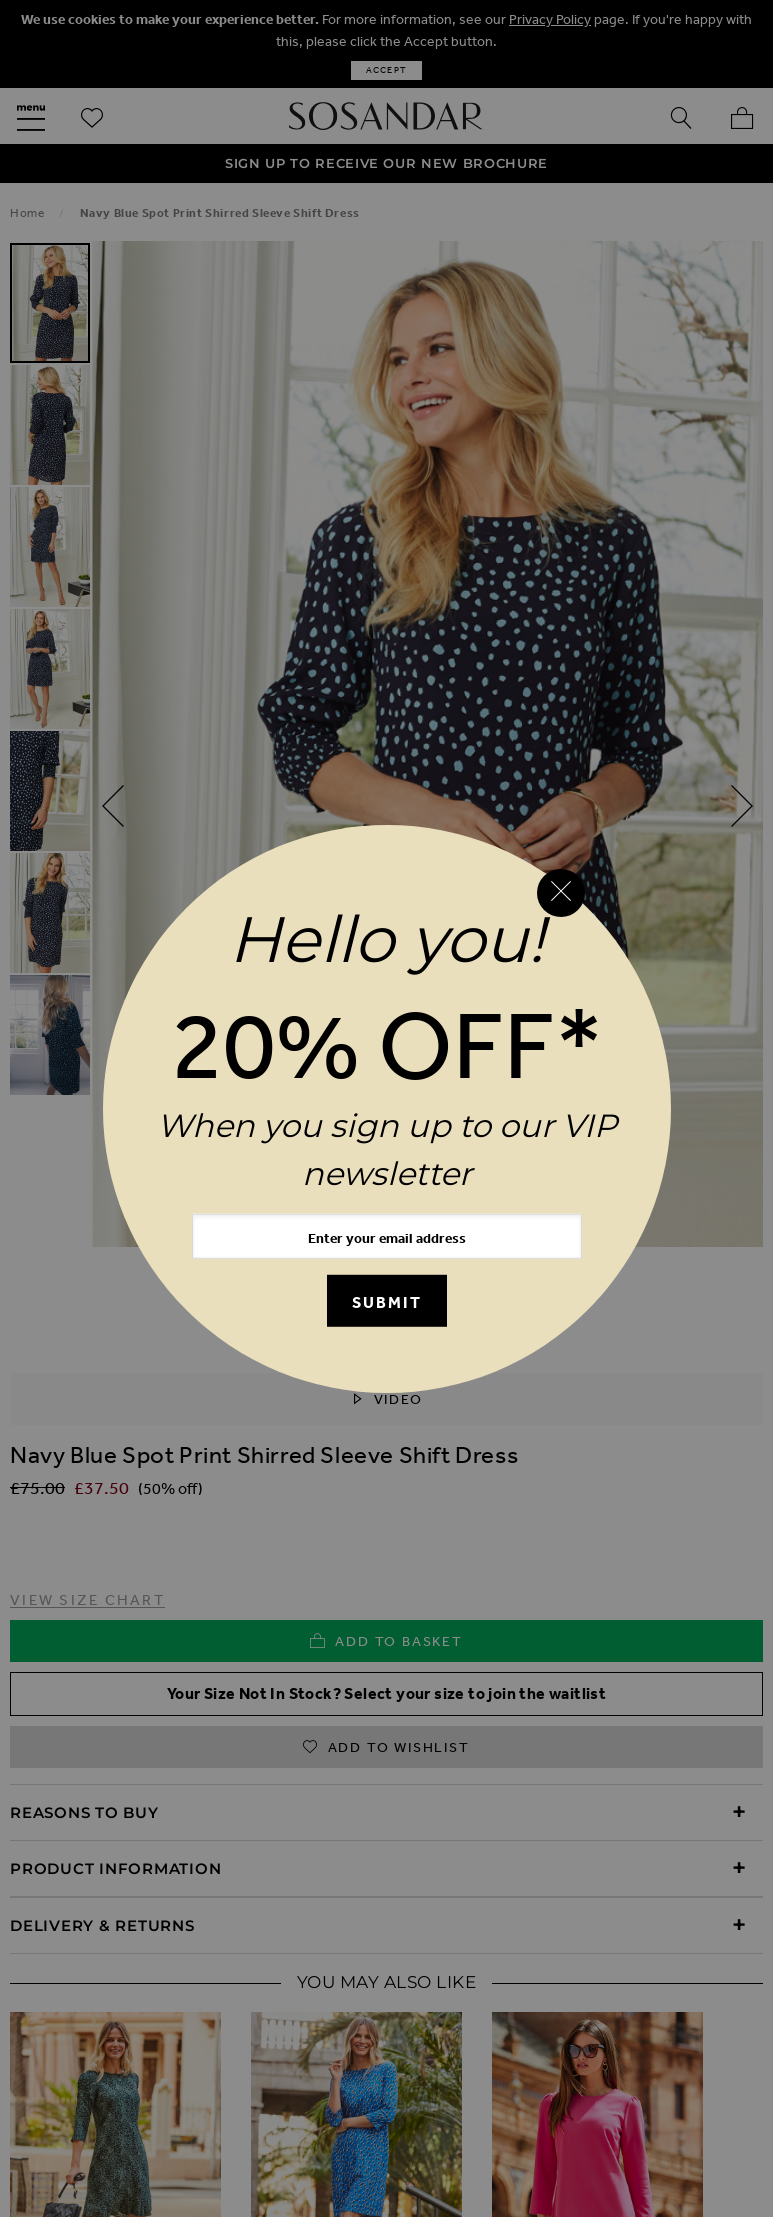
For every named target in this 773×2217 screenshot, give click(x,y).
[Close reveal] (561, 893)
